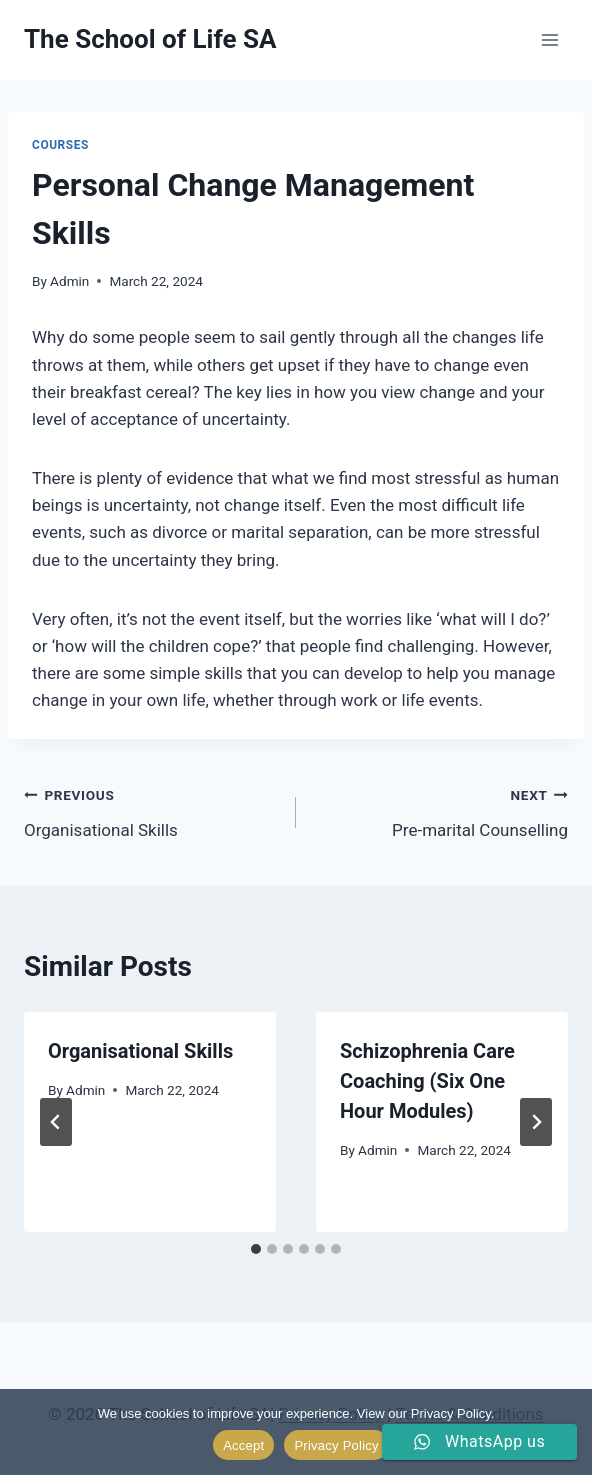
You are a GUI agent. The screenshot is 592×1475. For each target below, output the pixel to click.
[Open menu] (549, 39)
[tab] (256, 1249)
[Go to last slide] (56, 1122)
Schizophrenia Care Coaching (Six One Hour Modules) (427, 1081)
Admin (69, 281)
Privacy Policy (336, 1445)
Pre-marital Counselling (440, 810)
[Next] (536, 1122)
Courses (60, 145)
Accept (243, 1445)
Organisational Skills (151, 810)
